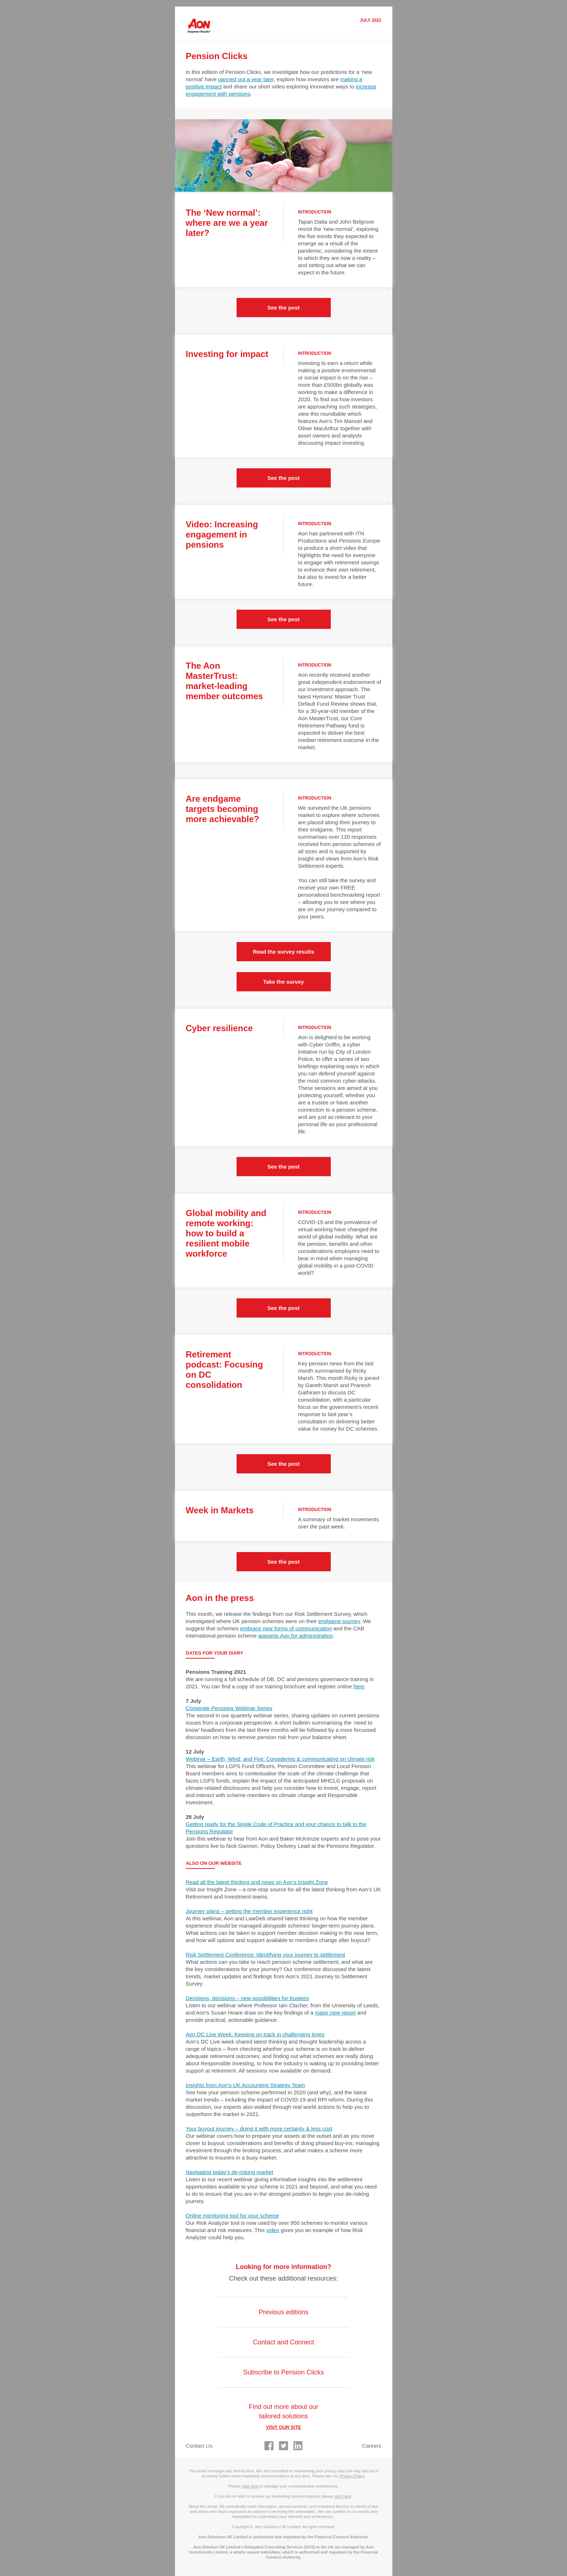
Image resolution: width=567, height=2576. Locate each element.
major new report (335, 2012)
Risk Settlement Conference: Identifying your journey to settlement (265, 1954)
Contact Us (199, 2446)
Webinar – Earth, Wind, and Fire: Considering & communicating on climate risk (280, 1759)
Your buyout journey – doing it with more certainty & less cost (259, 2128)
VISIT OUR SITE (283, 2427)
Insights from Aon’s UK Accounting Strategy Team (245, 2085)
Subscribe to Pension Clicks (283, 2372)
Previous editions (283, 2312)
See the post (283, 307)
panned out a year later (246, 79)
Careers (371, 2446)
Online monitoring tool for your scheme (232, 2215)
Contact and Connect (283, 2342)
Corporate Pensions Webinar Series (229, 1708)
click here (250, 2486)
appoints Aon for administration (295, 1636)
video (272, 2230)
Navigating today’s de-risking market (230, 2172)
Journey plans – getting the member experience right (249, 1911)
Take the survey (283, 982)
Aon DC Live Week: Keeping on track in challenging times (255, 2034)
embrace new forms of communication (286, 1628)
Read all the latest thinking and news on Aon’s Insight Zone (257, 1882)
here (358, 1686)
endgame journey (339, 1621)
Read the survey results (283, 952)
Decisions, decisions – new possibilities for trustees (247, 1998)
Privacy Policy (352, 2476)
